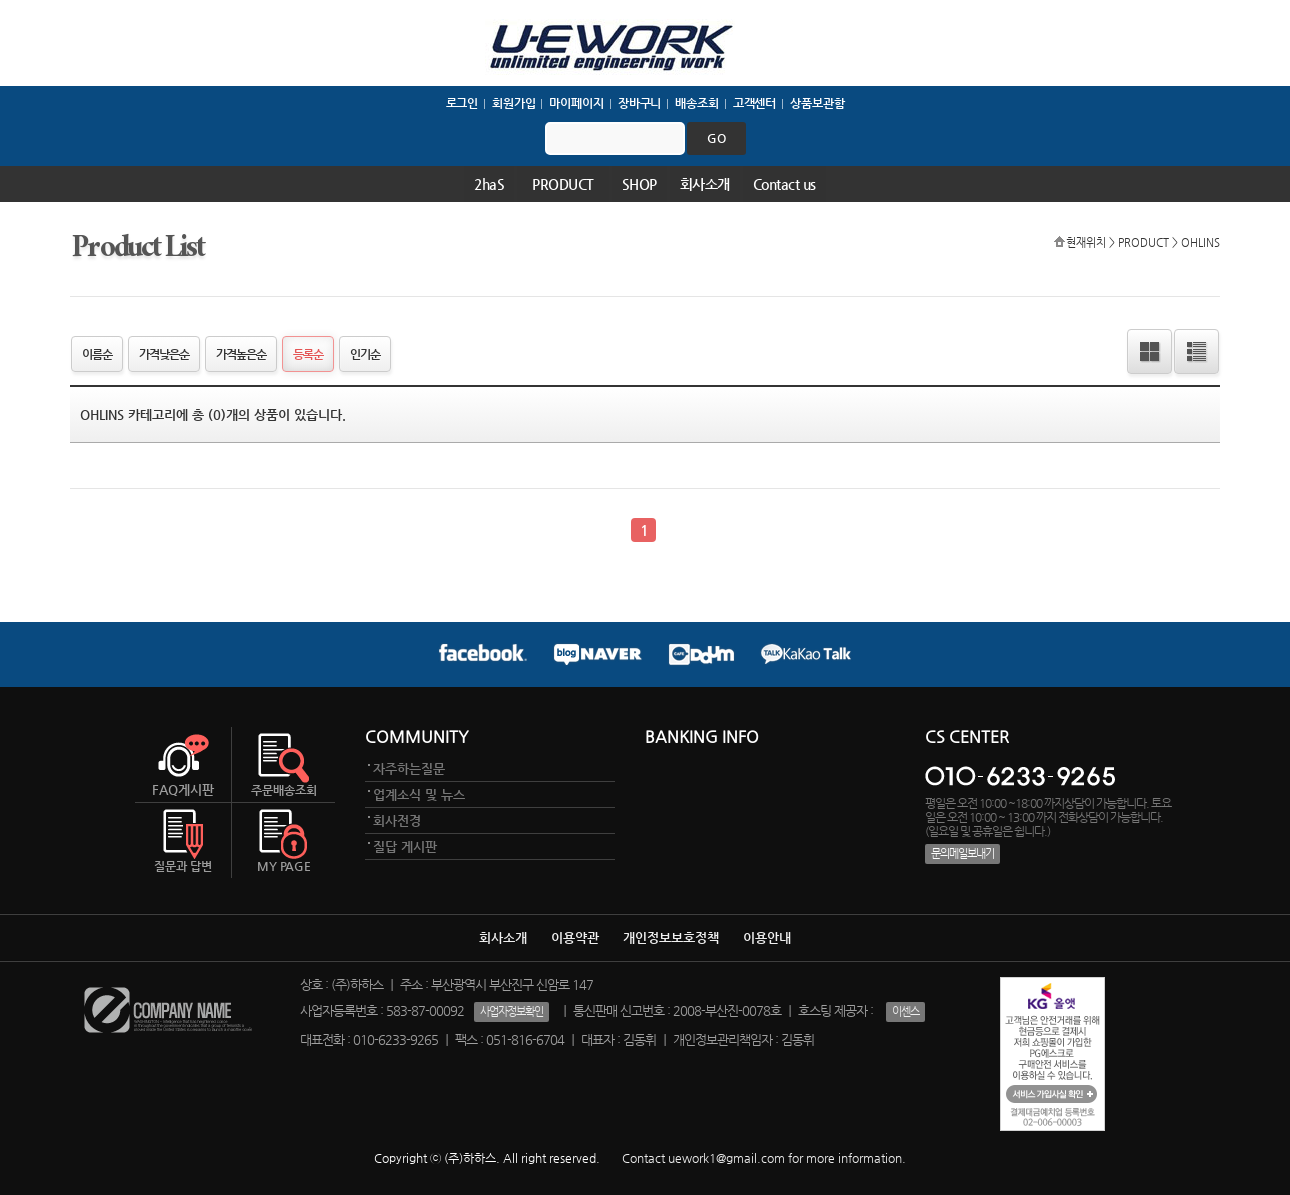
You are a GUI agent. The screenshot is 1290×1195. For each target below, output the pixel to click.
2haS (489, 184)
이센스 (905, 1011)
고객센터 (755, 103)
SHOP (639, 184)
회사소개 (705, 184)
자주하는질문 (409, 768)
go (716, 138)
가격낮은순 (164, 354)
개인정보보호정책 (671, 937)
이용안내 (767, 937)
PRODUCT (563, 184)
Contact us (784, 184)
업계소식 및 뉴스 (419, 794)
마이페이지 (576, 103)
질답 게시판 (405, 846)
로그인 (462, 103)
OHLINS (1200, 242)
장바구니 (640, 103)
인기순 (365, 354)
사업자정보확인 (511, 1011)
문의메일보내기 (962, 853)
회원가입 (514, 103)
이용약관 (575, 937)
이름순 (97, 354)
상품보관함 (817, 103)
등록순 (308, 354)
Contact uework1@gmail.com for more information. (764, 1158)
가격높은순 (241, 354)
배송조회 (697, 103)
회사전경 (397, 820)
